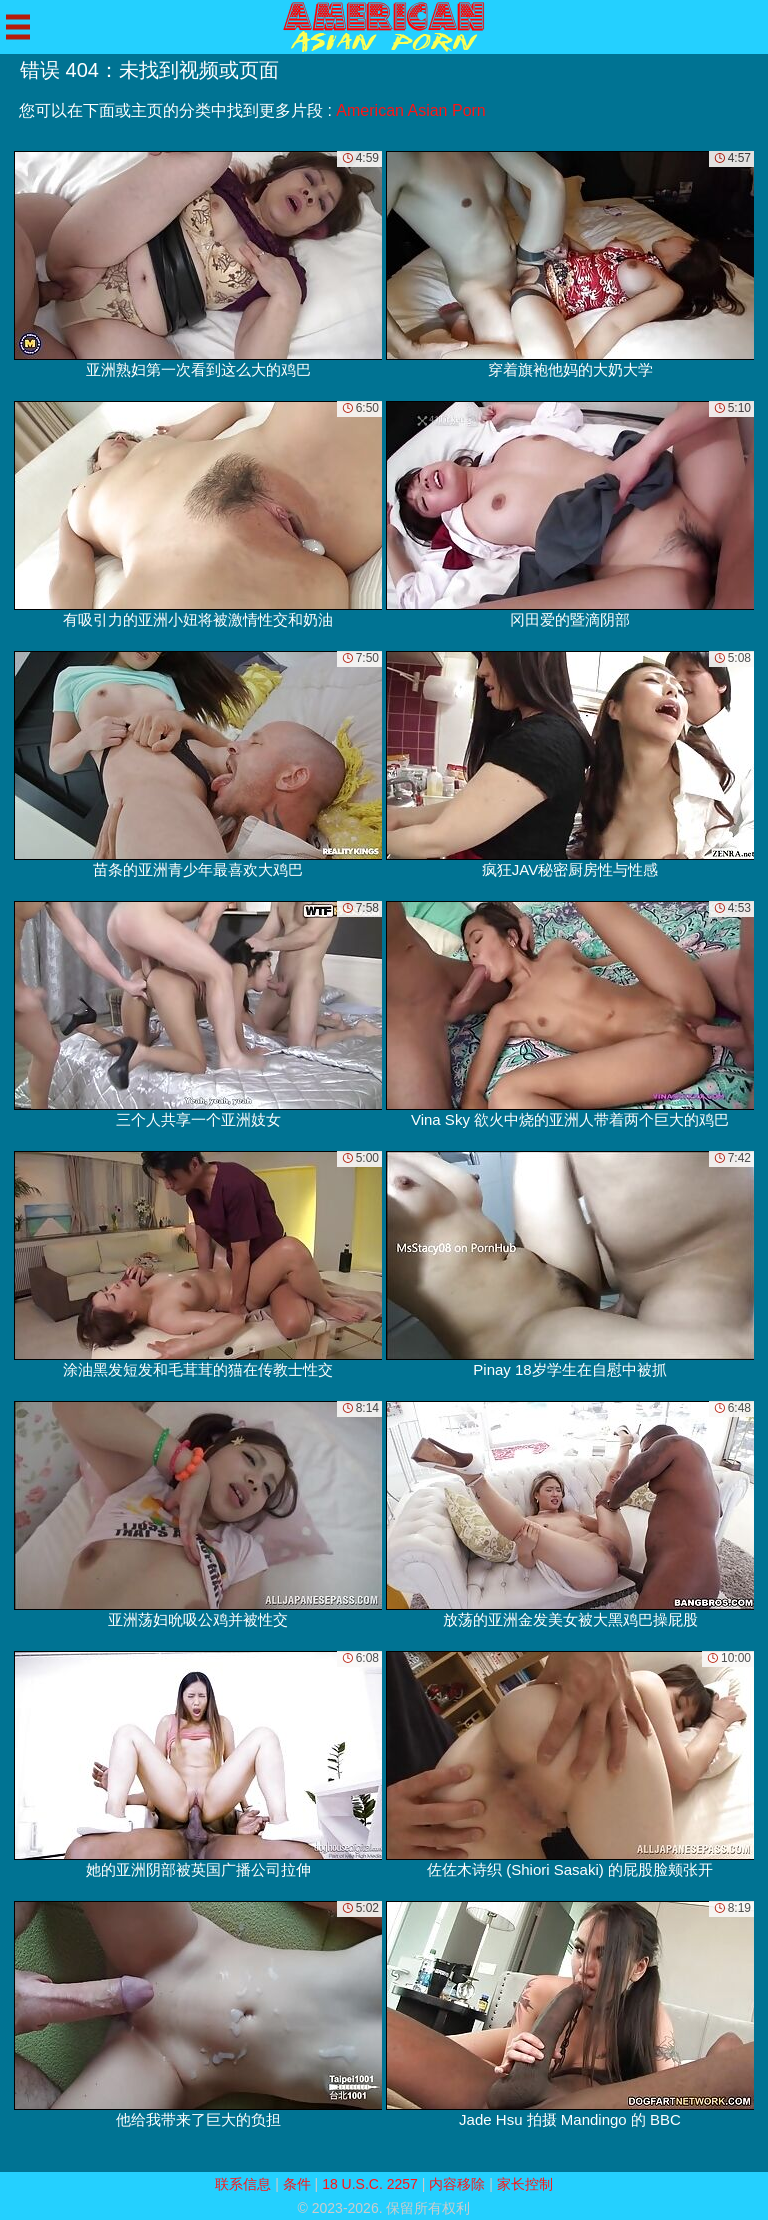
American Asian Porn (410, 110)
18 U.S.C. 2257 (370, 2184)
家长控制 (525, 2184)
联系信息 (243, 2184)
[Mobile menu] (18, 27)
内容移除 (457, 2184)
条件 (297, 2184)
